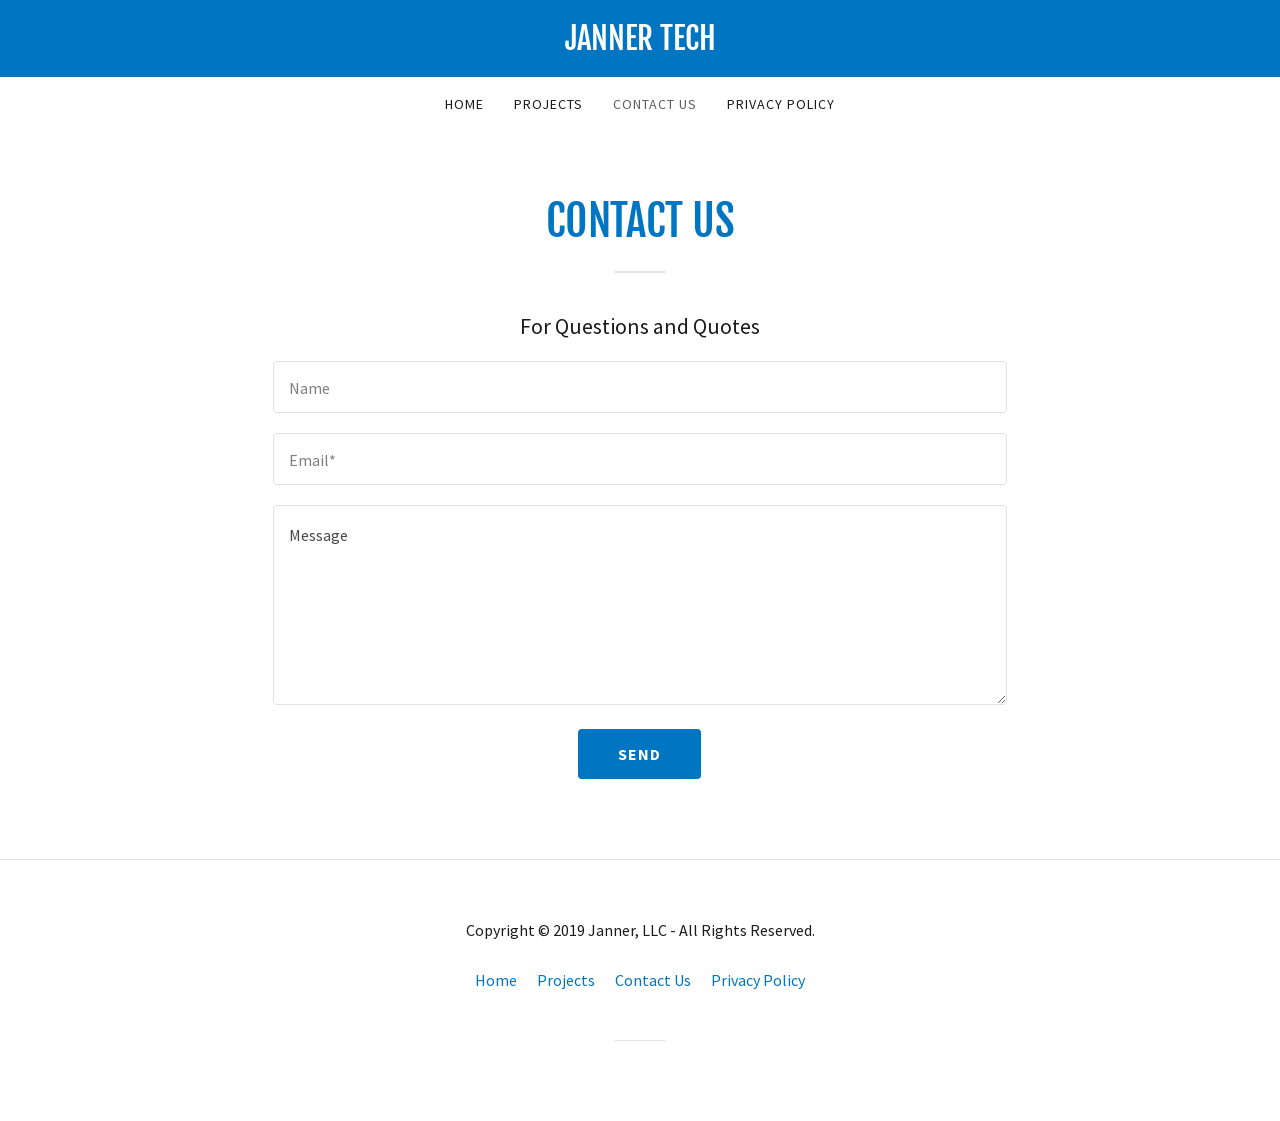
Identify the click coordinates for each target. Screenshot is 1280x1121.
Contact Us (655, 104)
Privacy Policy (781, 104)
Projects (548, 104)
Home (464, 104)
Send (639, 754)
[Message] (639, 605)
